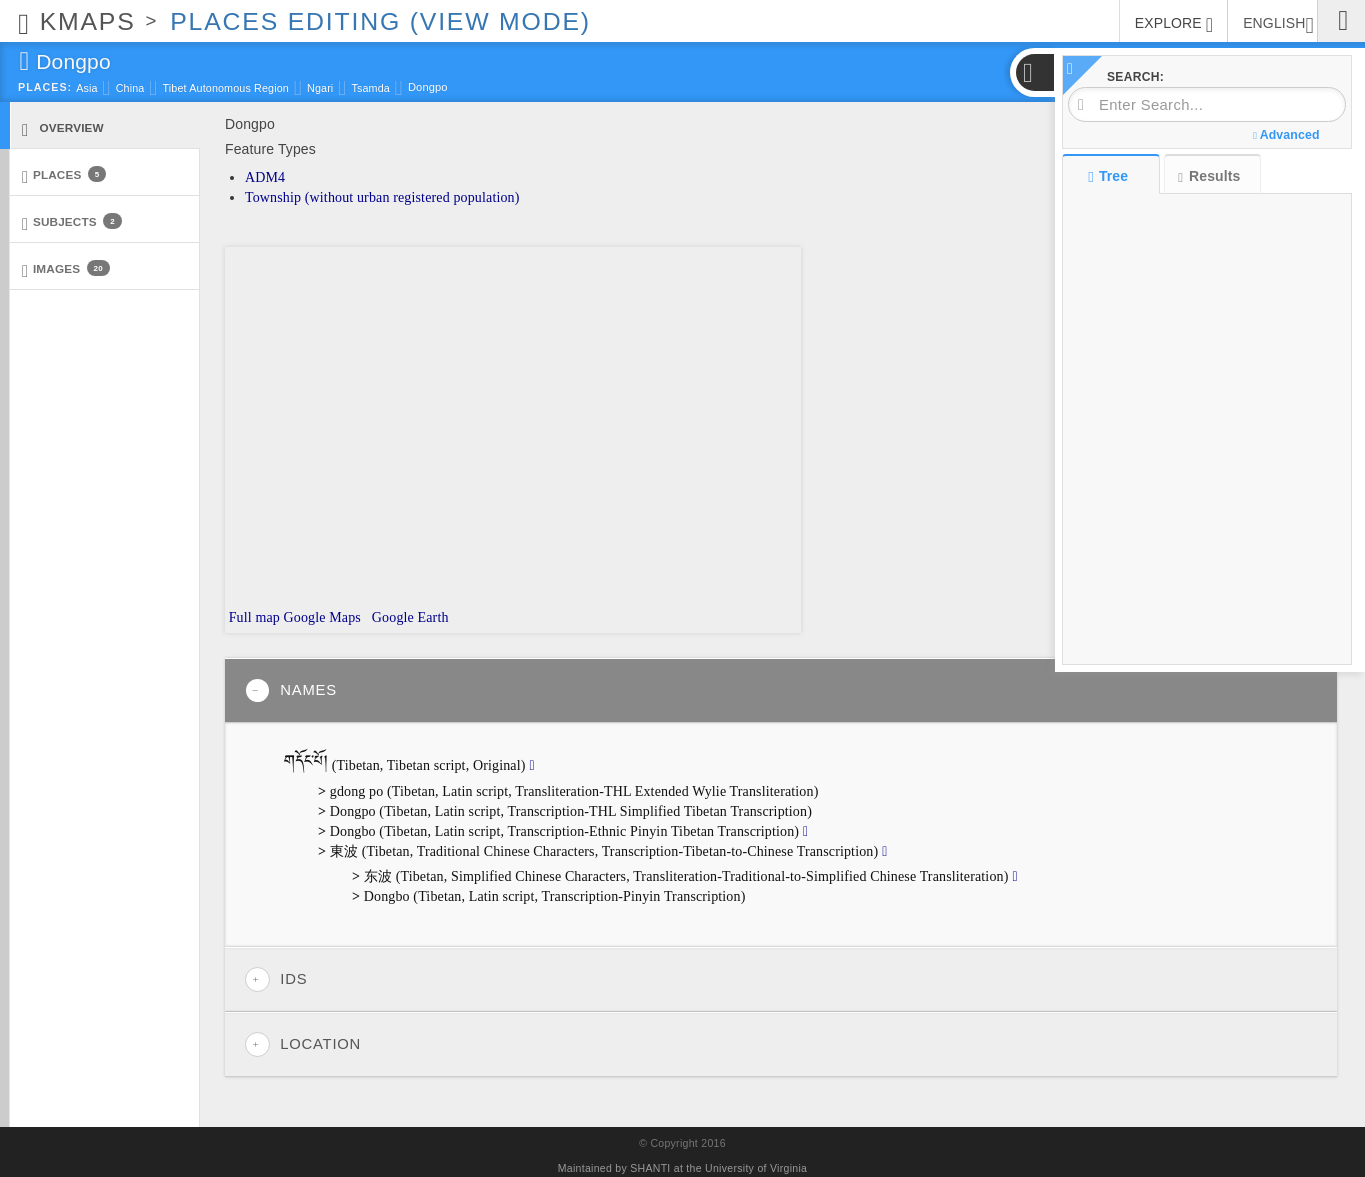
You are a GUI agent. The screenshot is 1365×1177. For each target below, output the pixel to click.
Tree (1110, 176)
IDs (276, 979)
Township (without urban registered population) (382, 197)
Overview (63, 128)
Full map (252, 617)
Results (1209, 176)
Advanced (1286, 135)
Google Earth (408, 617)
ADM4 (265, 177)
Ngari (320, 88)
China (130, 88)
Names (291, 690)
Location (303, 1044)
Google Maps (322, 617)
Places (64, 175)
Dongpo (428, 87)
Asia (86, 88)
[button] (1034, 72)
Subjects (72, 222)
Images (66, 269)
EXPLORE (1174, 25)
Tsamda (370, 88)
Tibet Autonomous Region (225, 88)
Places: (45, 87)
